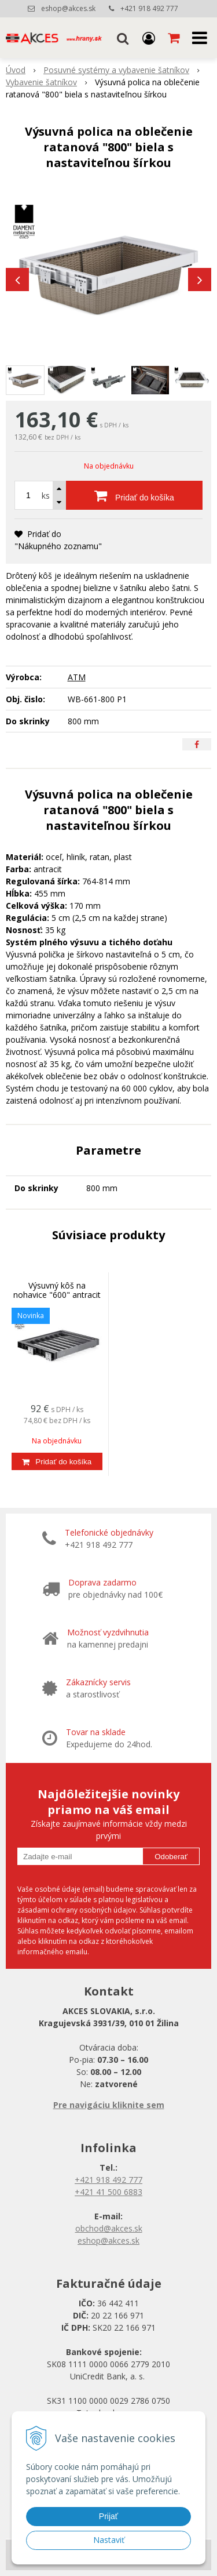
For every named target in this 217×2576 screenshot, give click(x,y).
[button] (122, 37)
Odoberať (171, 1856)
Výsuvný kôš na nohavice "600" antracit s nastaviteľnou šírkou (57, 1294)
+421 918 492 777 (149, 8)
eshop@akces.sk (68, 8)
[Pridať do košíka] (134, 495)
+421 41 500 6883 (108, 2191)
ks (46, 495)
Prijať (108, 2516)
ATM (77, 677)
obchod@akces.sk (108, 2228)
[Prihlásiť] (148, 37)
